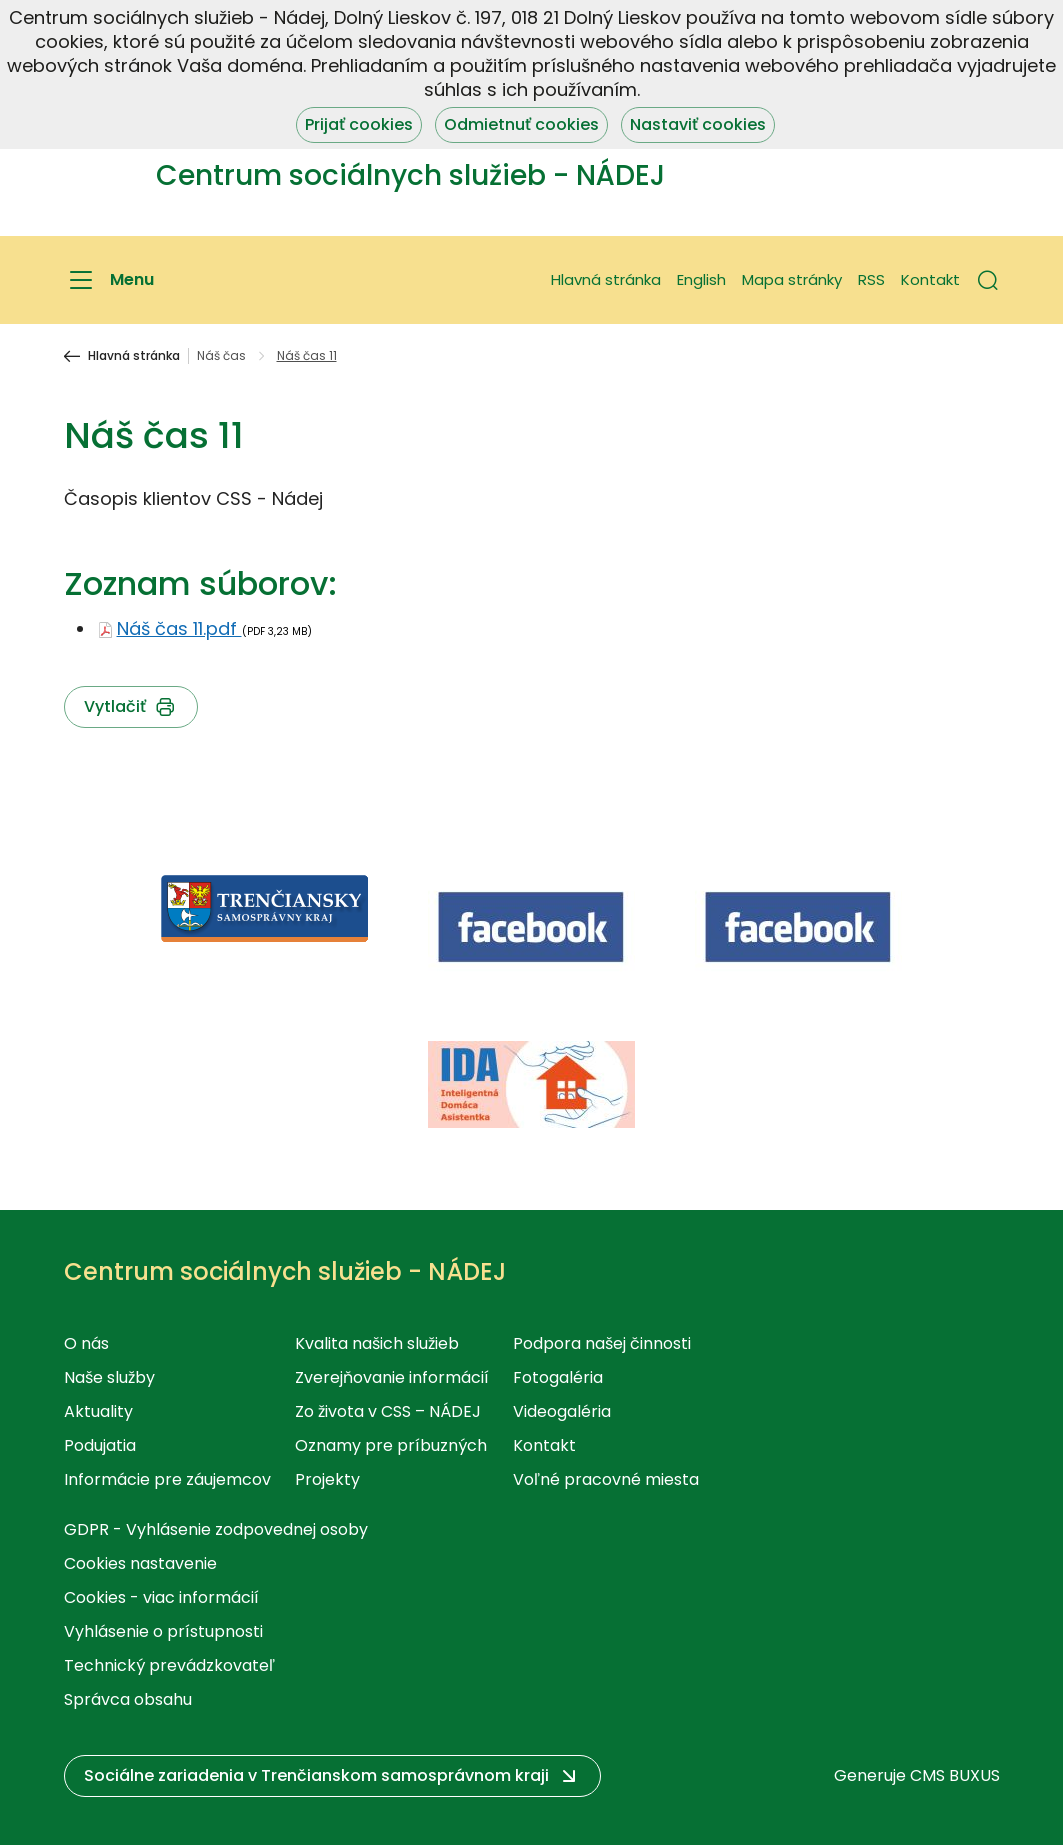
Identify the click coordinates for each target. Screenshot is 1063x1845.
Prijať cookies (359, 124)
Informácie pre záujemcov (167, 1479)
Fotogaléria (558, 1377)
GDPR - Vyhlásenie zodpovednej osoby (216, 1529)
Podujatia (100, 1445)
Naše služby (109, 1377)
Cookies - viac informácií (161, 1597)
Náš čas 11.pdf (179, 628)
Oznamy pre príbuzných (391, 1445)
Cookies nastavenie (140, 1563)
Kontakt (930, 279)
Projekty (327, 1479)
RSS (871, 279)
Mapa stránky (792, 279)
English (701, 279)
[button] (988, 280)
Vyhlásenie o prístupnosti (163, 1631)
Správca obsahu (128, 1699)
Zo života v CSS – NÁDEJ (388, 1411)
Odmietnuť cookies (521, 124)
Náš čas (221, 356)
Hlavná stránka (606, 279)
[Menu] (109, 280)
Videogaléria (562, 1411)
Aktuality (98, 1411)
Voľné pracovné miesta (606, 1479)
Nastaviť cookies (698, 124)
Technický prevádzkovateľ (169, 1665)
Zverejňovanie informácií (392, 1377)
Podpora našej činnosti (602, 1343)
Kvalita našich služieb (377, 1343)
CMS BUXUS (955, 1775)
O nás (86, 1343)
